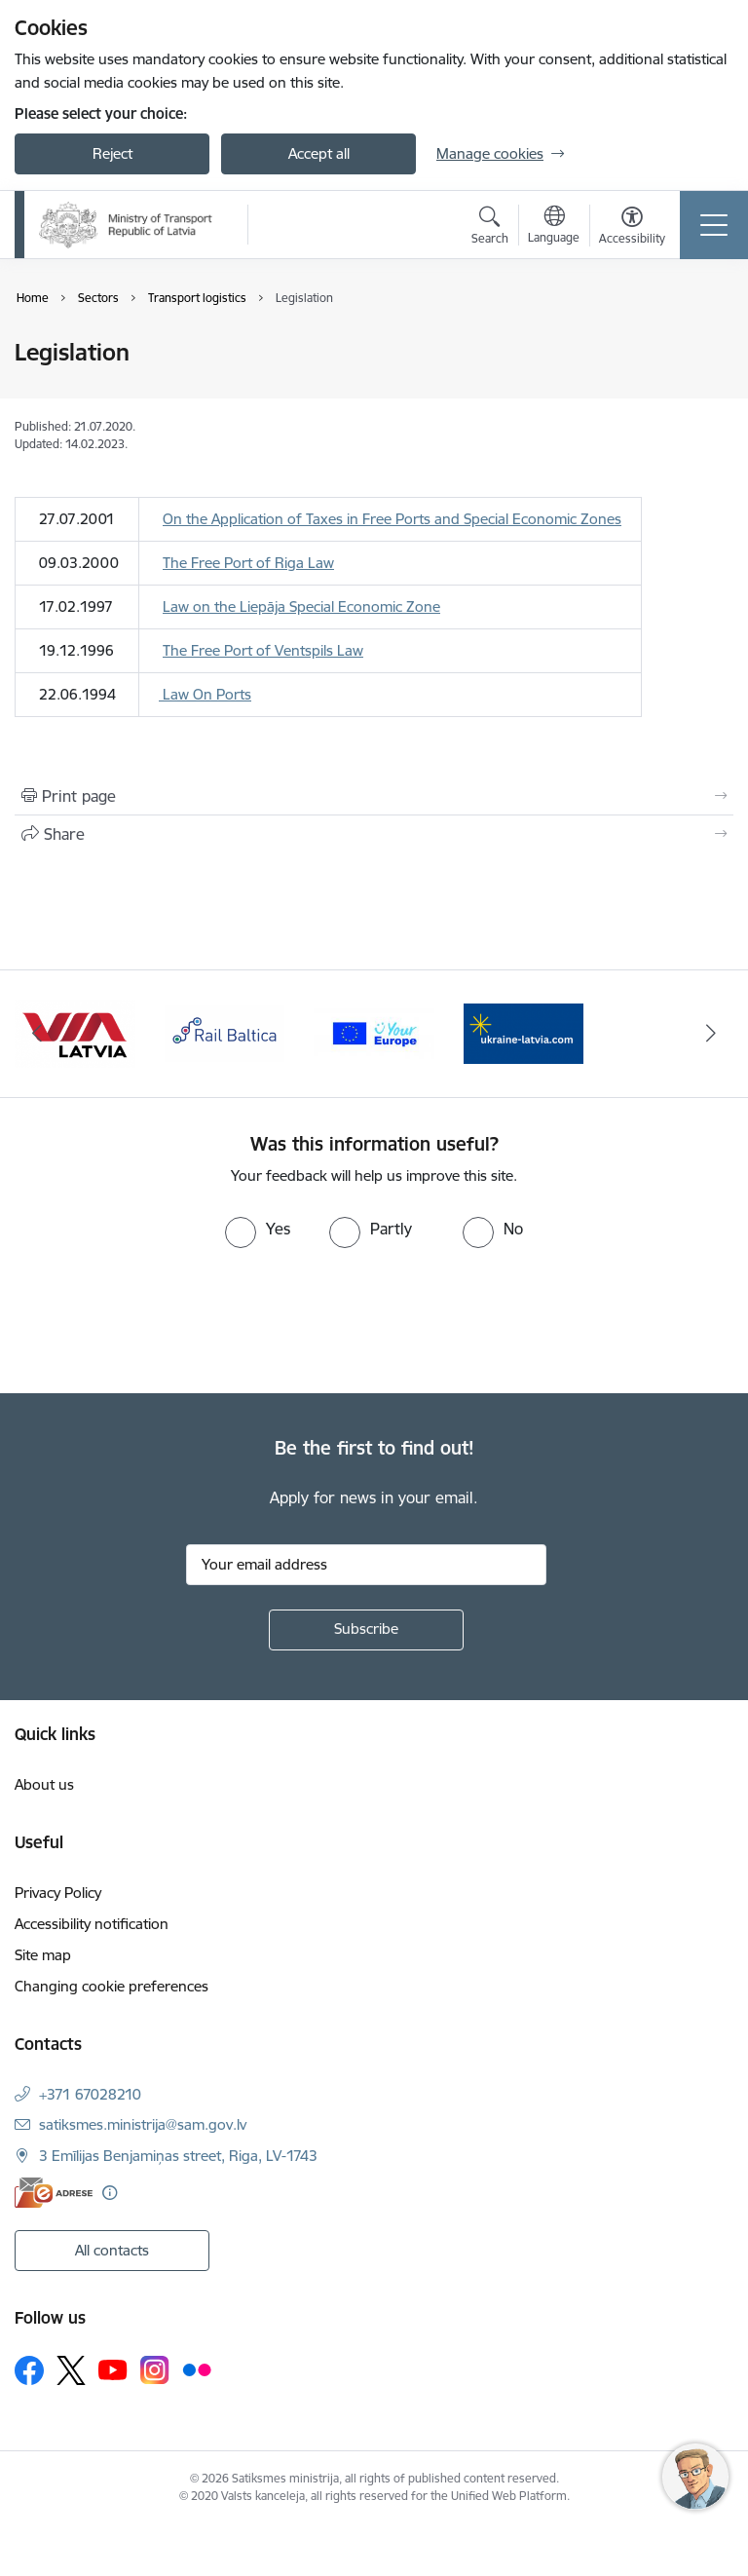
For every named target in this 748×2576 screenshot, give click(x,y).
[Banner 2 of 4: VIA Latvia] (225, 1032)
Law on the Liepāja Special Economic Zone (301, 606)
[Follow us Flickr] (196, 2369)
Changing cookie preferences (111, 1986)
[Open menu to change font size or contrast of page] (632, 228)
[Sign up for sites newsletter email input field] (366, 1564)
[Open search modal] (490, 228)
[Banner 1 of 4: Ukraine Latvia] (75, 1032)
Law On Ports (205, 694)
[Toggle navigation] (714, 225)
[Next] (710, 1034)
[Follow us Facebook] (29, 2370)
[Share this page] (374, 833)
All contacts (112, 2250)
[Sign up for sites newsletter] (366, 1630)
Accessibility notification (91, 1923)
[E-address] (54, 2193)
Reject (112, 153)
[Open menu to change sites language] (553, 227)
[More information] (109, 2192)
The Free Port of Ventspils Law (263, 650)
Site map (43, 1955)
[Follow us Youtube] (113, 2369)
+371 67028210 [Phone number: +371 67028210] (90, 2094)
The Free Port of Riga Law (248, 562)
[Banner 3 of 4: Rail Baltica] (374, 1032)
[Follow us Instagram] (154, 2370)
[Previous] (37, 1034)
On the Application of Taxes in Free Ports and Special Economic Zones (392, 519)
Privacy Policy (58, 1892)
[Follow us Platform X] (71, 2370)
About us (44, 1784)
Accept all (319, 153)
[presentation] (163, 1321)
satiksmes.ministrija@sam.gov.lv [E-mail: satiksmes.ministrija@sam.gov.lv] (142, 2124)
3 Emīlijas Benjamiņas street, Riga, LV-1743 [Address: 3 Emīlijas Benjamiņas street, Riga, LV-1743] (178, 2155)
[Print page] (374, 795)
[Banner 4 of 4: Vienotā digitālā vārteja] (524, 1032)
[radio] (257, 1228)
